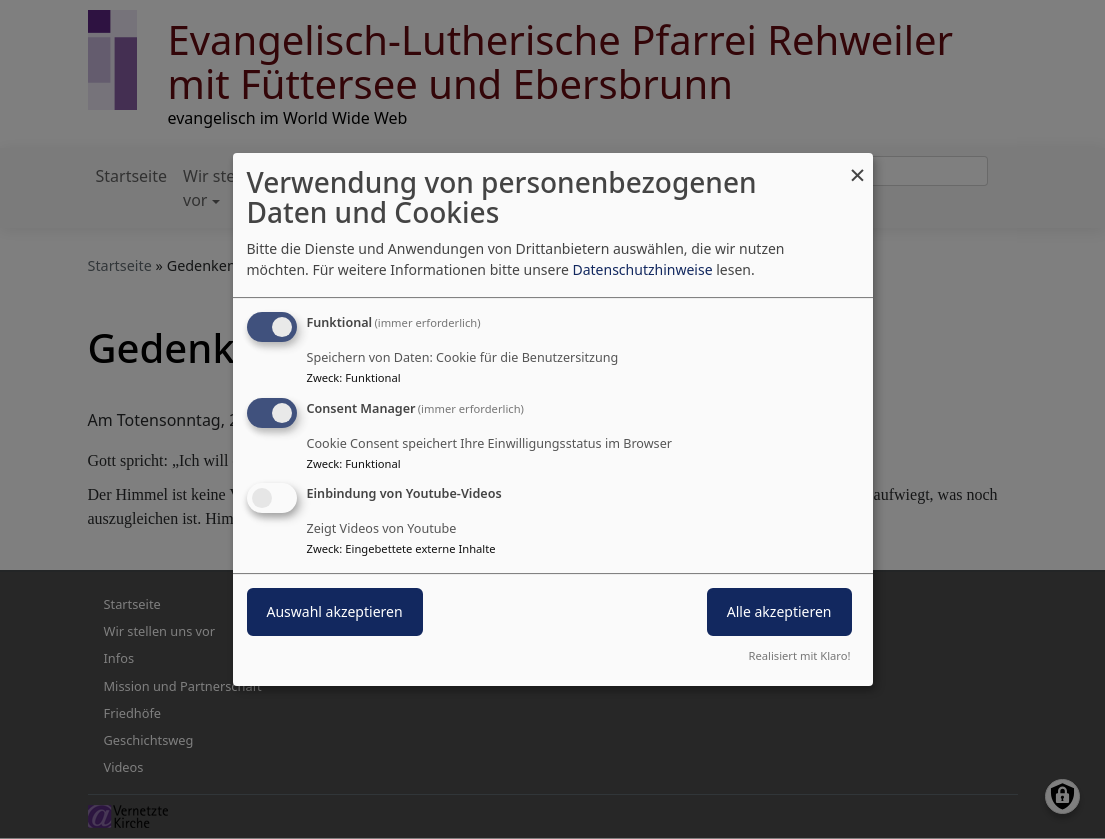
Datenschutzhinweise (642, 269)
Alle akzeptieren (779, 612)
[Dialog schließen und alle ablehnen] (858, 165)
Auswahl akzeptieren (335, 612)
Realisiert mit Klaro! (800, 655)
